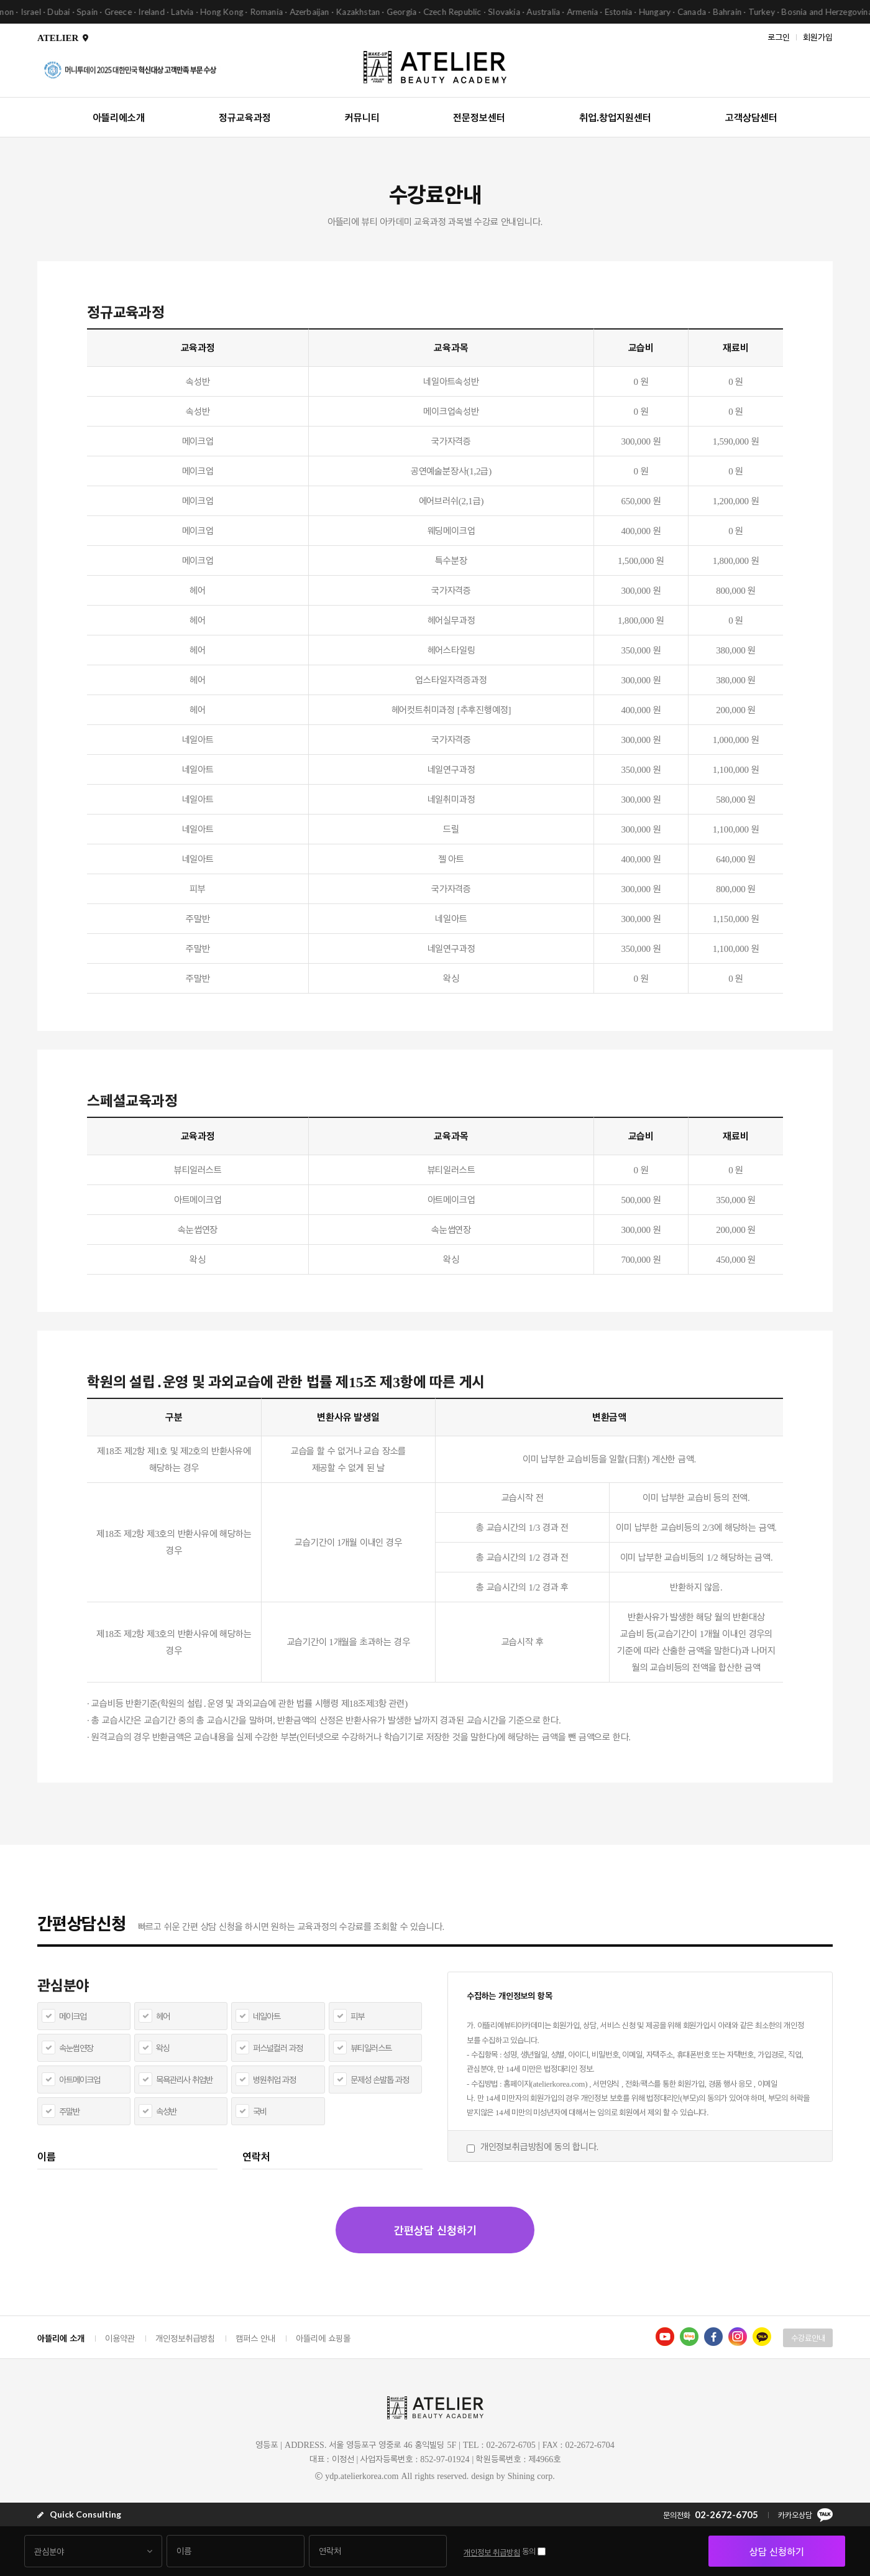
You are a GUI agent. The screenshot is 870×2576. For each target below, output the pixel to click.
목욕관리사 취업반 (184, 2079)
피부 (357, 2016)
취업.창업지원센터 (615, 117)
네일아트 (266, 2016)
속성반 (166, 2111)
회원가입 (818, 36)
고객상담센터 (751, 117)
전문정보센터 (479, 117)
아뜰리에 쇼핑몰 (323, 2338)
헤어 (163, 2016)
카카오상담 (805, 2515)
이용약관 (120, 2338)
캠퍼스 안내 (255, 2338)
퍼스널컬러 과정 (278, 2048)
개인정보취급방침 (185, 2338)
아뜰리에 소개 (61, 2337)
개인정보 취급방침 (492, 2552)
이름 (46, 2156)
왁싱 (163, 2048)
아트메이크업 (79, 2079)
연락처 (256, 2156)
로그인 (778, 36)
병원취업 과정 (274, 2079)
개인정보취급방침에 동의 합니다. (539, 2146)
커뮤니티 (362, 117)
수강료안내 (808, 2338)
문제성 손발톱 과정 (379, 2079)
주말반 (69, 2111)
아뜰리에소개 (119, 117)
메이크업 (72, 2016)
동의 (529, 2551)
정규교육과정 (245, 117)
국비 (260, 2111)
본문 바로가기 (0, 0)
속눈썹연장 (76, 2048)
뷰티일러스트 (371, 2048)
